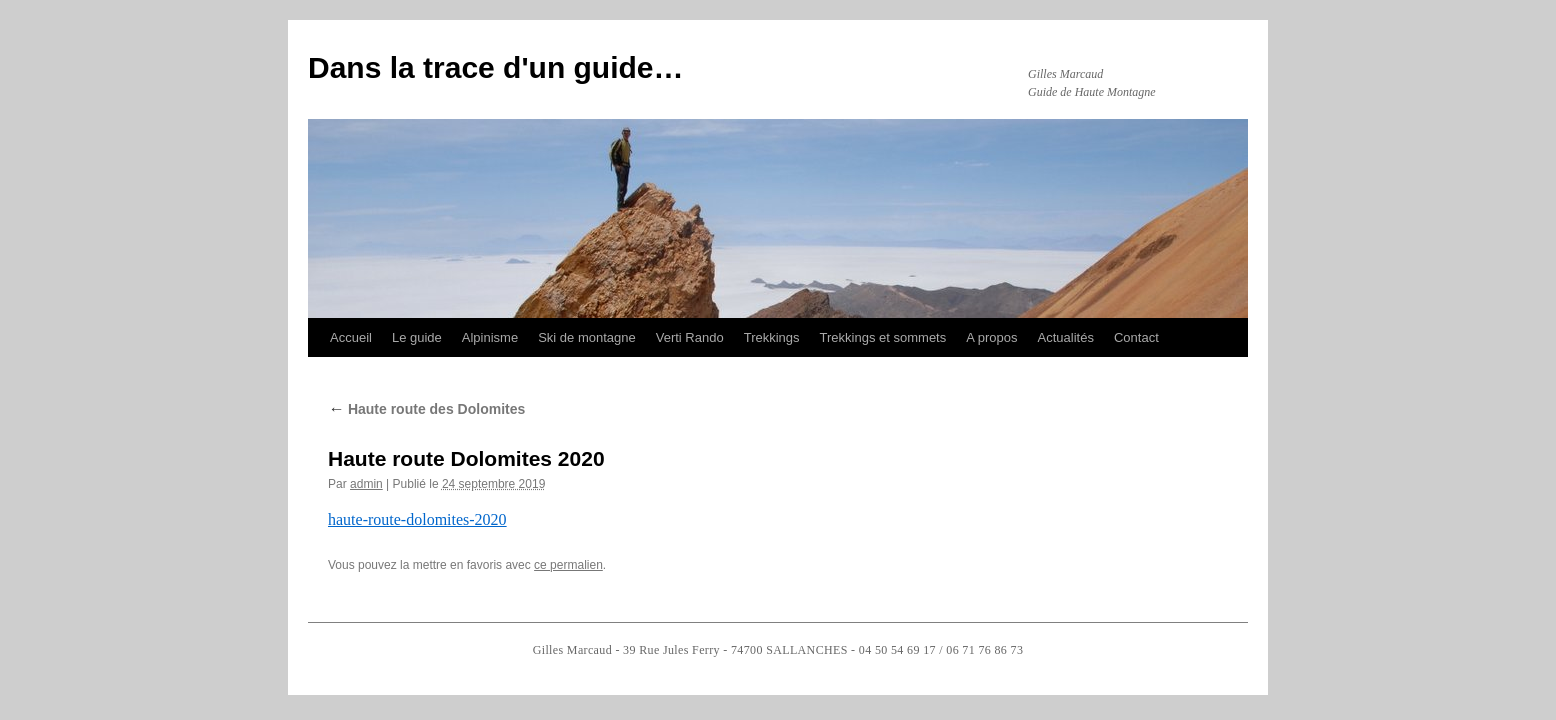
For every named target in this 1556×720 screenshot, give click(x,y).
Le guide (417, 337)
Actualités (1066, 337)
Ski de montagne (587, 337)
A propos (991, 337)
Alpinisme (490, 337)
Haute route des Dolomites (426, 409)
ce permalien (568, 565)
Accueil (351, 337)
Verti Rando (690, 337)
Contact (1136, 337)
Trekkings (772, 337)
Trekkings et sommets (883, 337)
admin (366, 484)
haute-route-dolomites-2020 (417, 519)
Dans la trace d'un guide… (496, 67)
